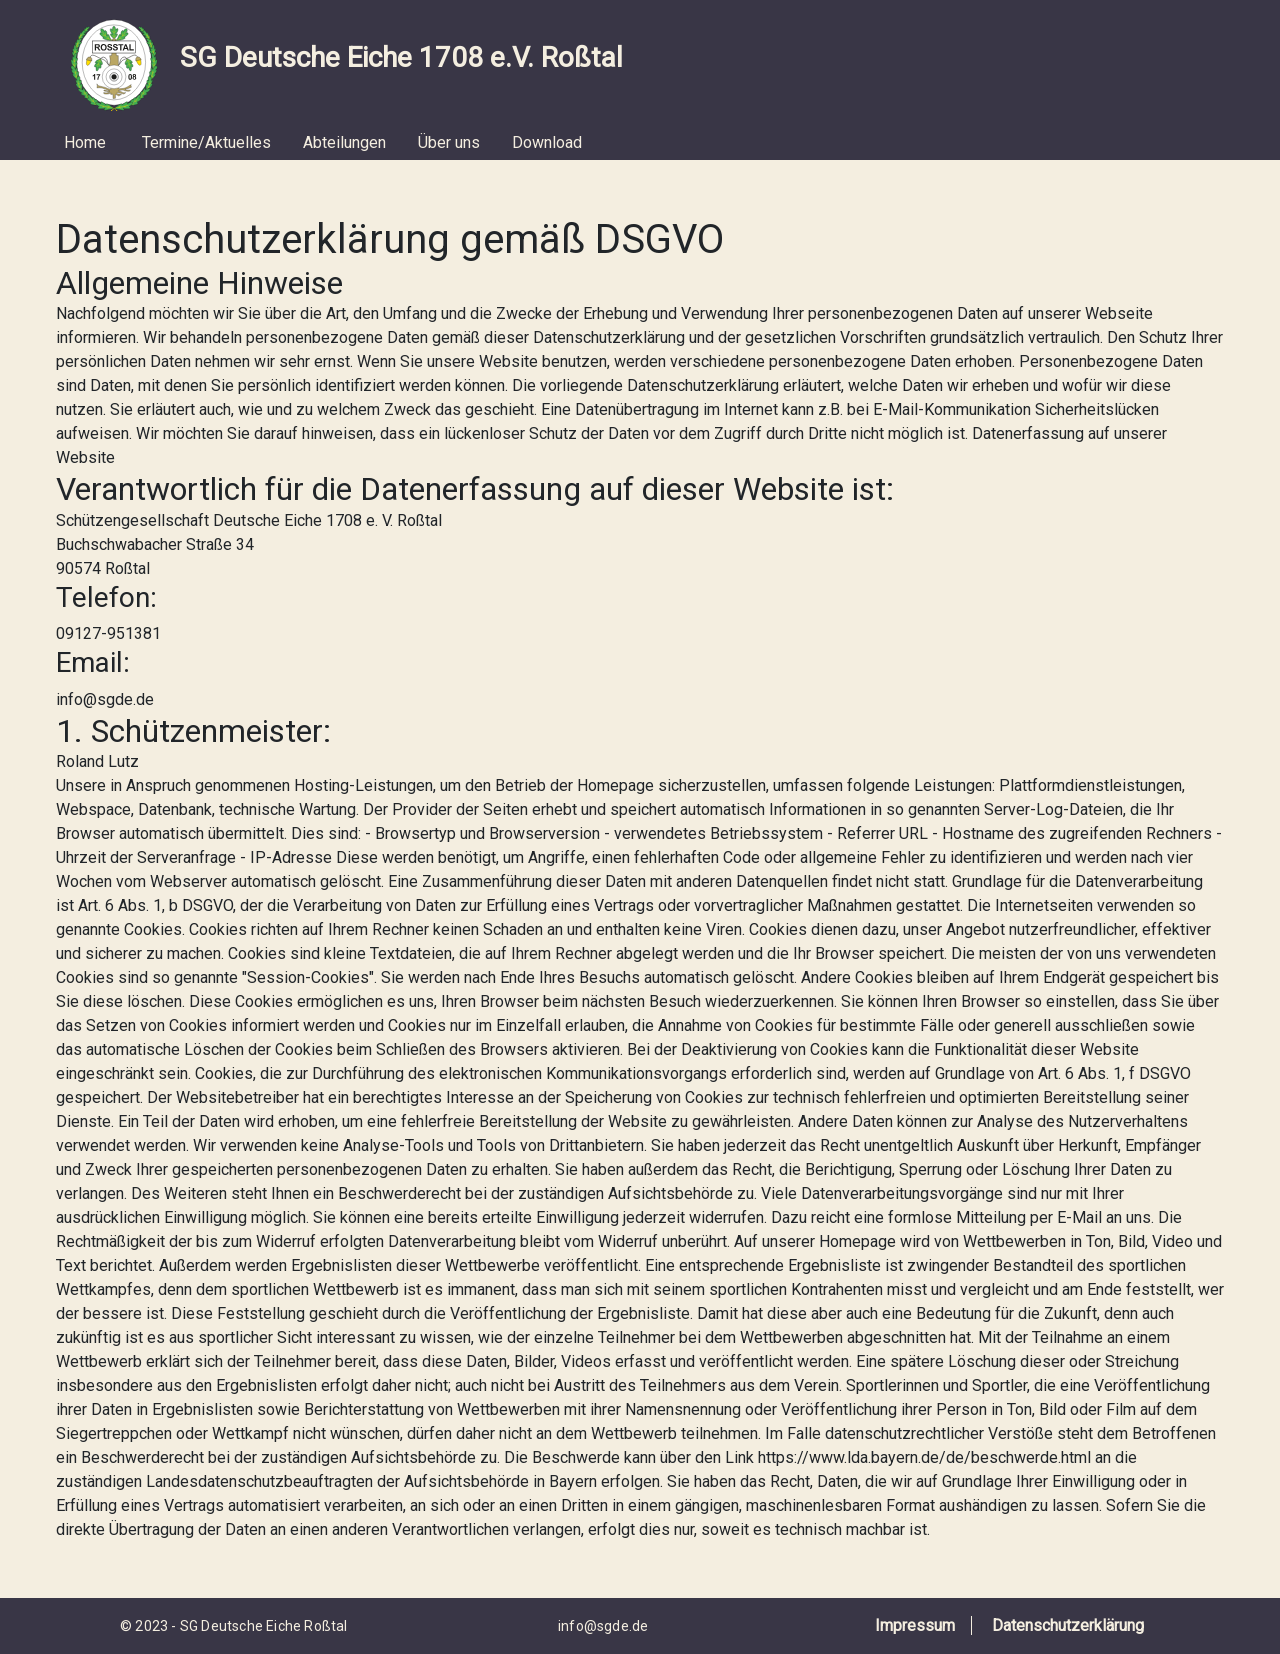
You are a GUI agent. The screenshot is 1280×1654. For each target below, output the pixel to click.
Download (547, 142)
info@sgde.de (603, 1626)
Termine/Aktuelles (206, 142)
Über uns (449, 142)
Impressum (915, 1625)
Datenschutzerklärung (1068, 1625)
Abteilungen (344, 142)
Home (85, 142)
